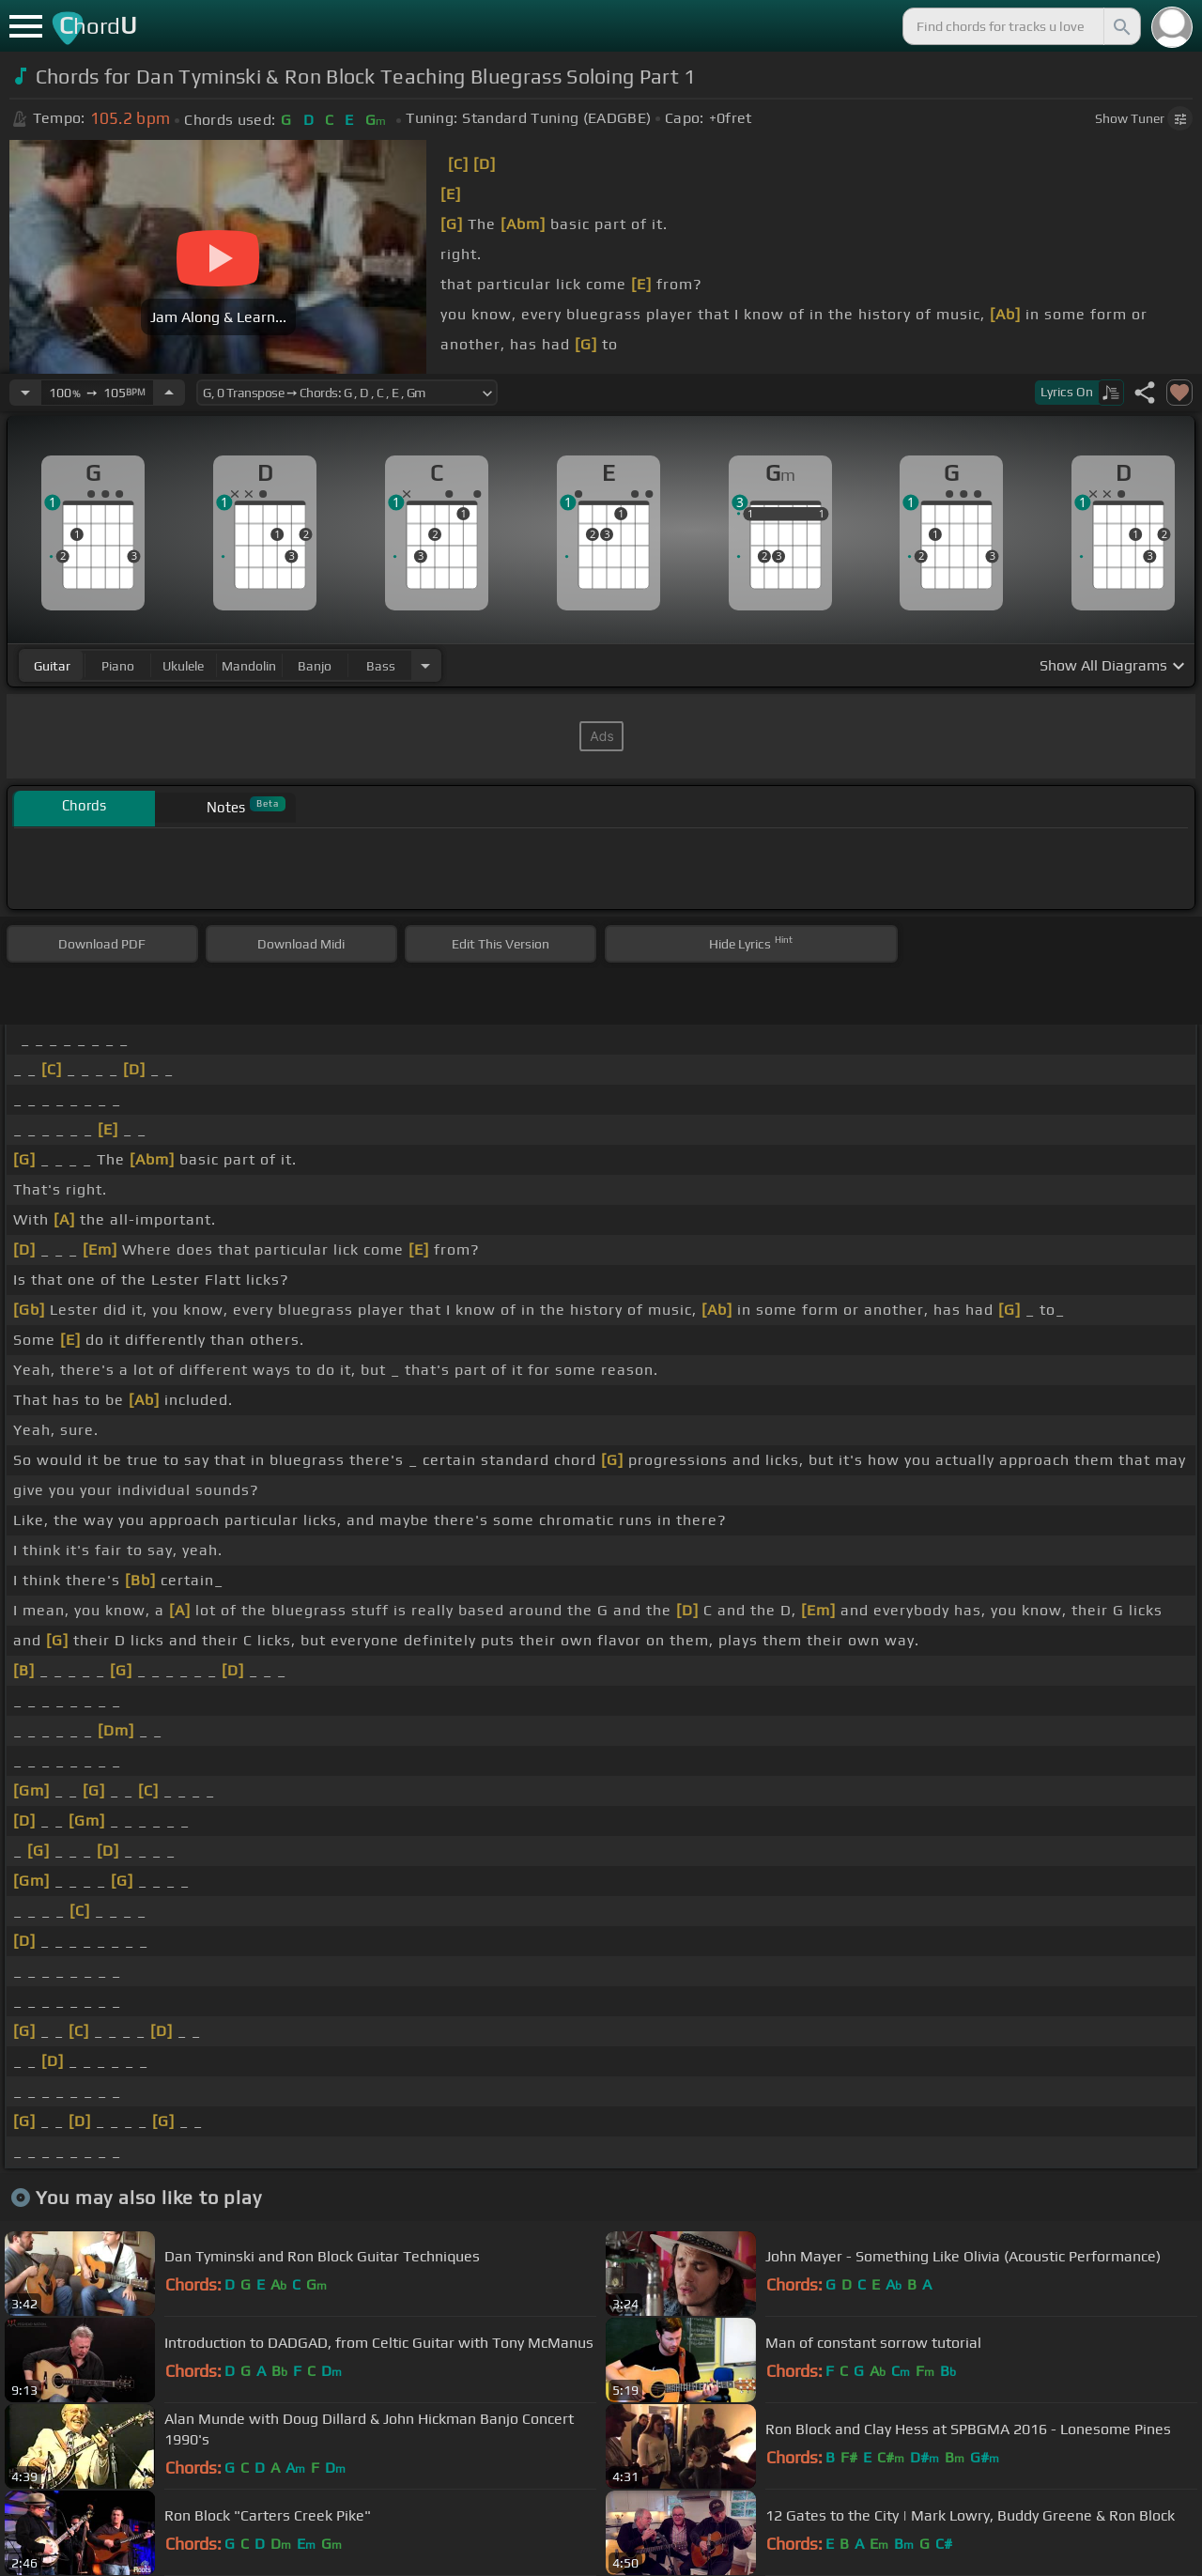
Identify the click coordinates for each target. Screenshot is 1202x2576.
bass (380, 665)
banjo (314, 665)
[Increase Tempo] (169, 392)
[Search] (1120, 26)
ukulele (183, 665)
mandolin (249, 665)
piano (117, 665)
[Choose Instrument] (425, 665)
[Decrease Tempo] (25, 392)
